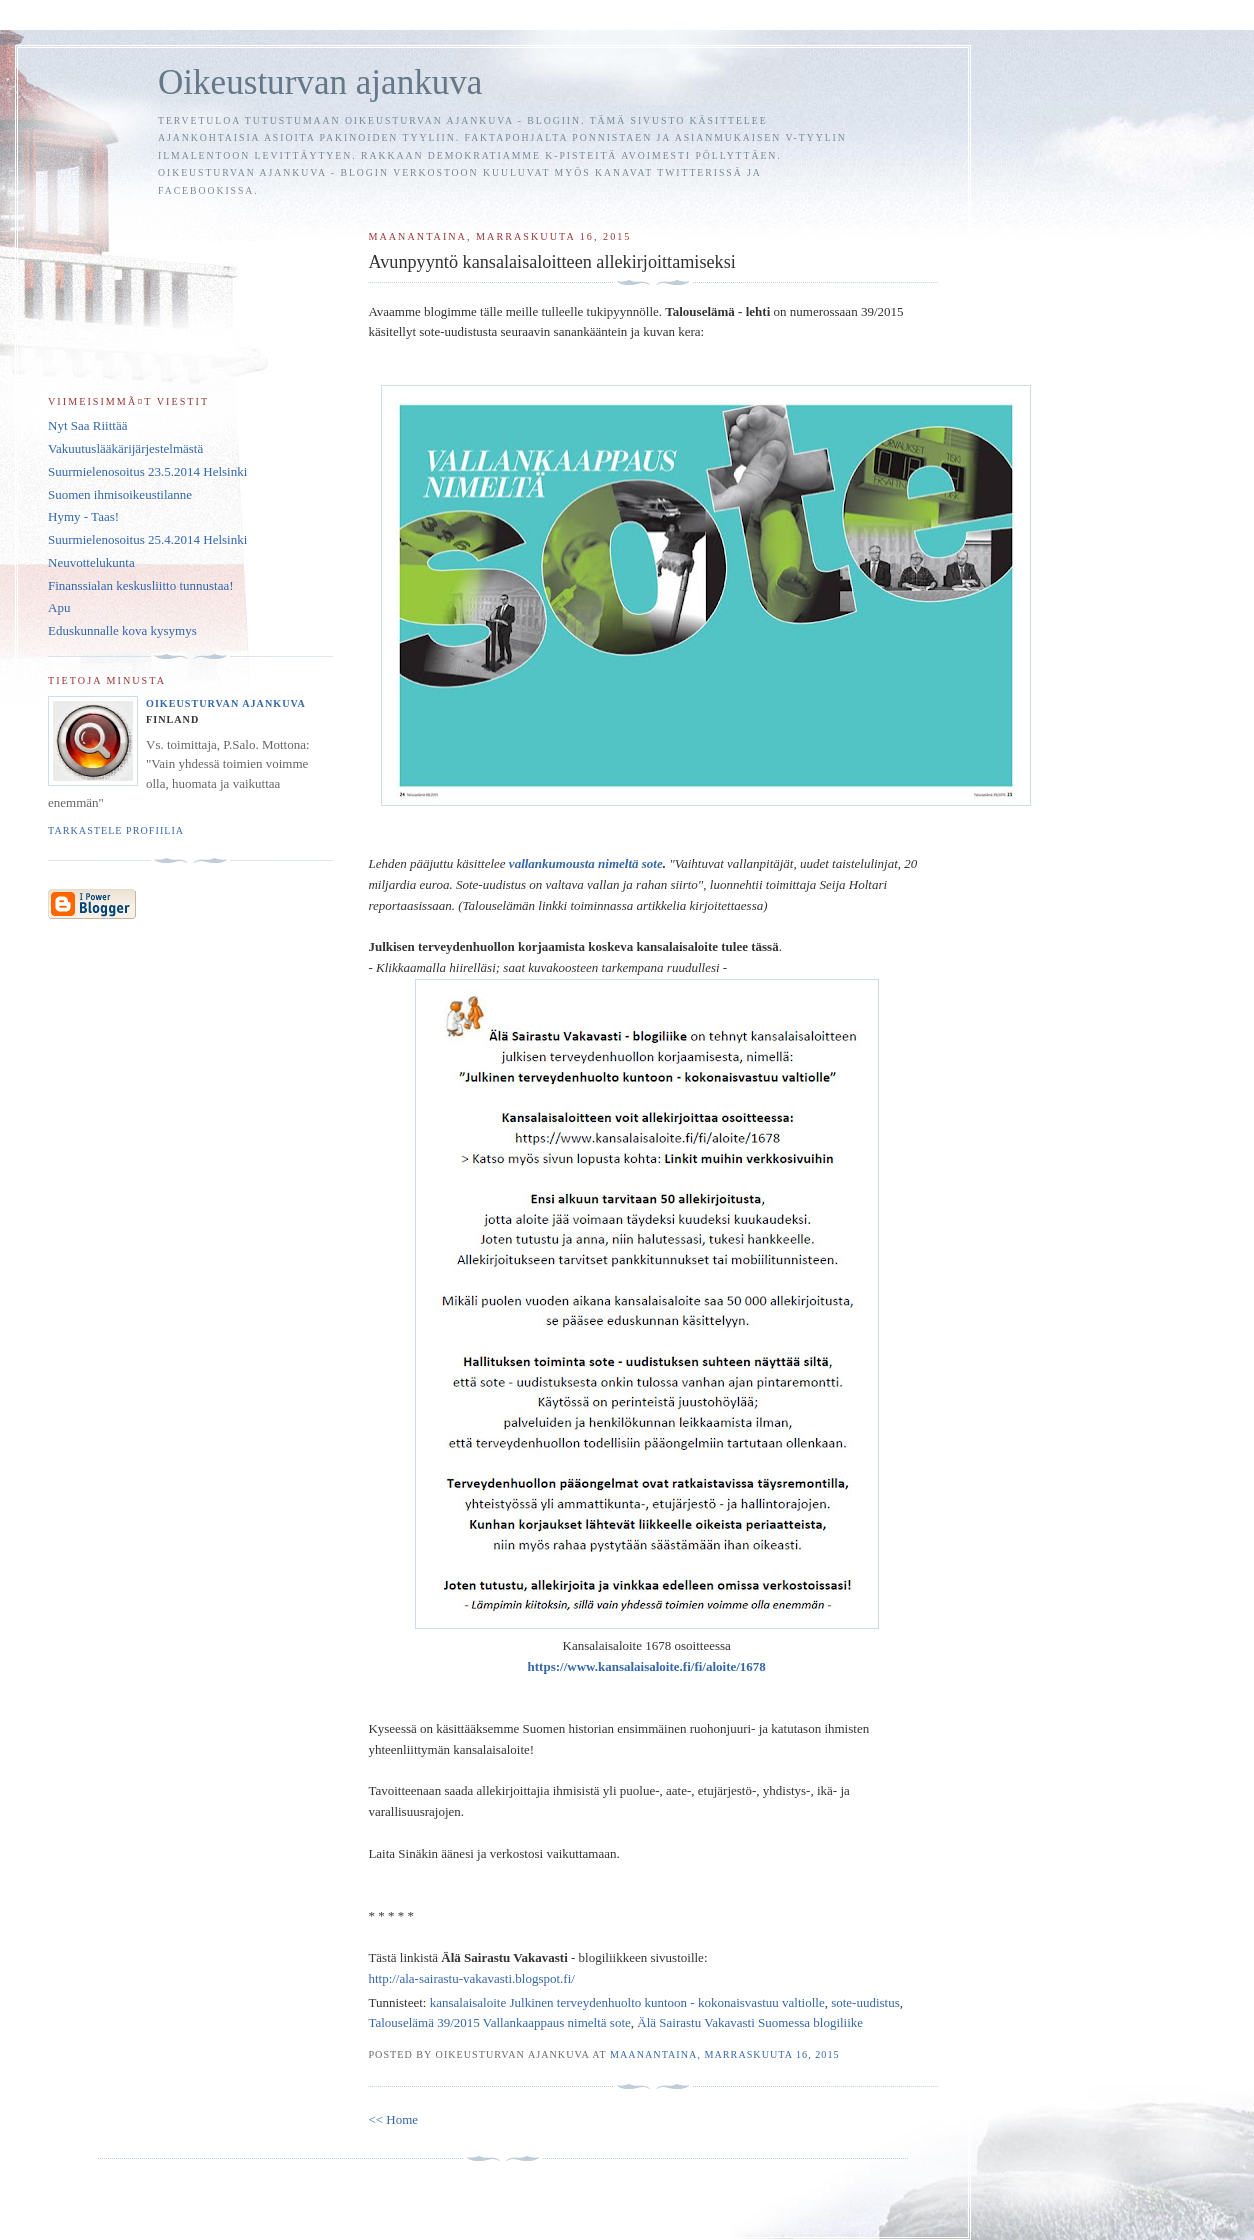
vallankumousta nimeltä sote (586, 863)
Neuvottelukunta (91, 562)
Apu (59, 607)
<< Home (393, 2119)
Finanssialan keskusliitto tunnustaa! (141, 585)
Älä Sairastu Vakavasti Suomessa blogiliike (750, 2022)
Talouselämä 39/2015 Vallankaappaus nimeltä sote (499, 2022)
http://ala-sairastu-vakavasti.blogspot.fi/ (471, 1978)
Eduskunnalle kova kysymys (122, 630)
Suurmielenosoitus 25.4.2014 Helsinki (147, 539)
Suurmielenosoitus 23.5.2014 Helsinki (147, 471)
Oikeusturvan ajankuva (320, 82)
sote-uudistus (865, 2002)
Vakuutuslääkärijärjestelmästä (125, 448)
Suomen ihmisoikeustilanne (120, 494)
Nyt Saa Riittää (87, 425)
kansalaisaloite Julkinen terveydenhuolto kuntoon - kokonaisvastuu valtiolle (627, 2002)
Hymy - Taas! (83, 516)
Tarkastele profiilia (116, 830)
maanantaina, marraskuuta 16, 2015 (725, 2054)
